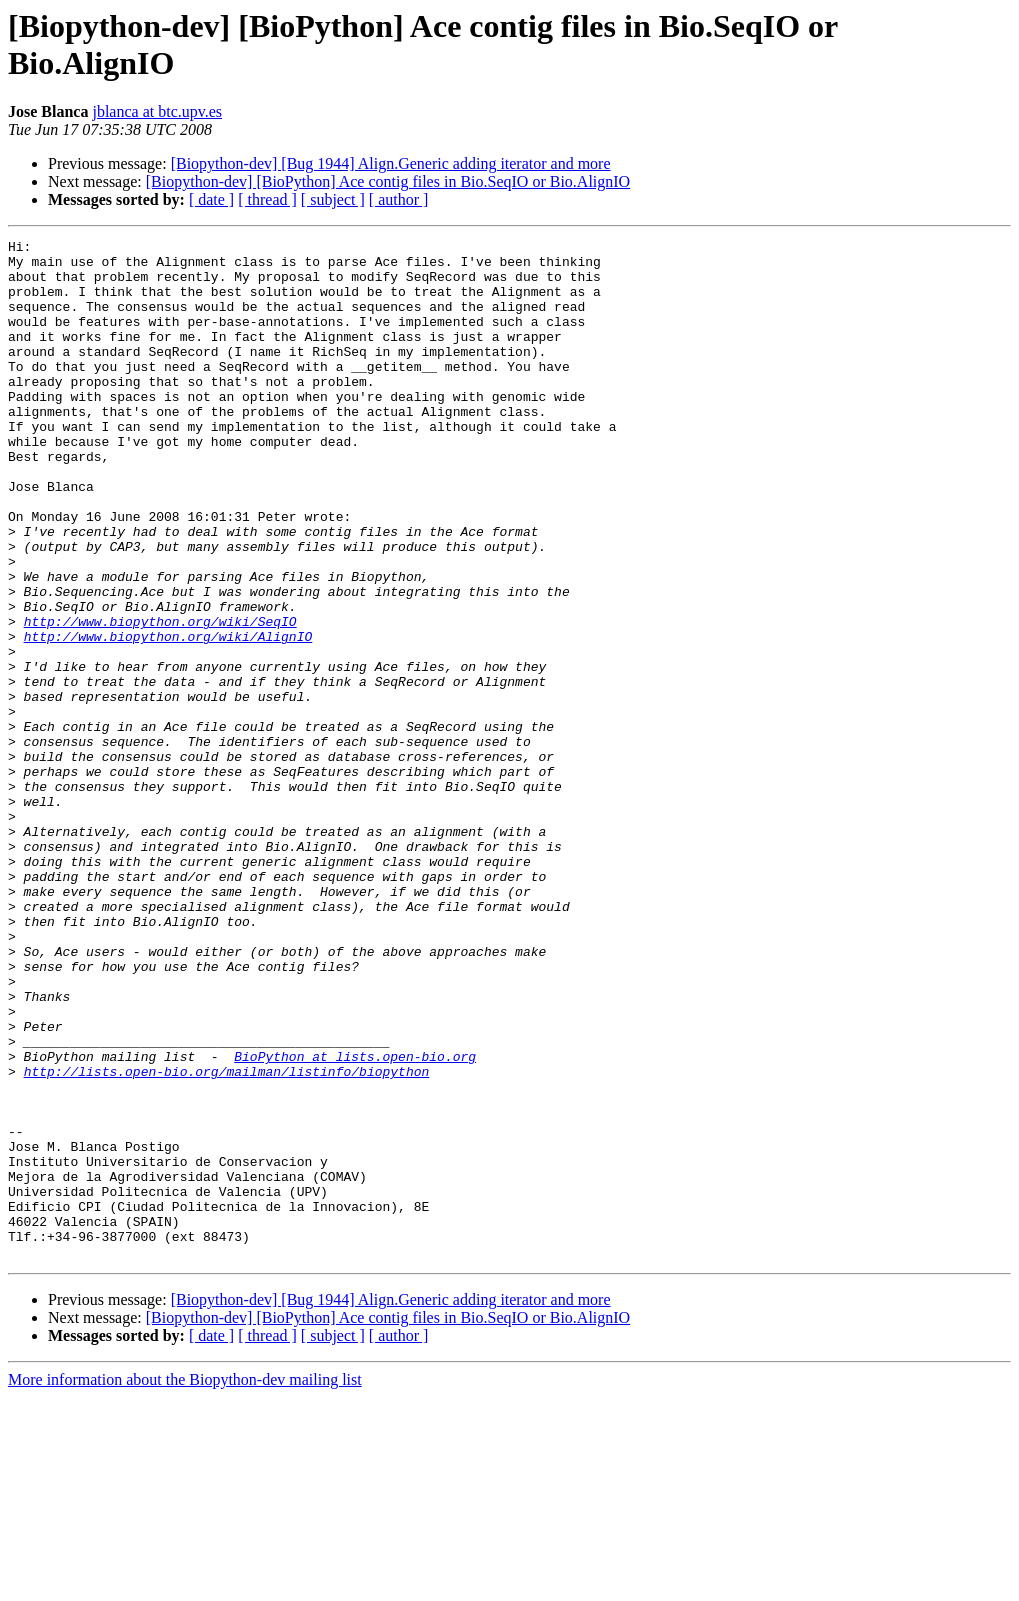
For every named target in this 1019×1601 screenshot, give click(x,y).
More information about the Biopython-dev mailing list (185, 1583)
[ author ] (399, 199)
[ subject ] (333, 199)
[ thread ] (267, 199)
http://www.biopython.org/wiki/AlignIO (168, 717)
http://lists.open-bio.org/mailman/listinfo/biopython (227, 1239)
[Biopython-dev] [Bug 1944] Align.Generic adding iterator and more (391, 163)
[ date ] (211, 199)
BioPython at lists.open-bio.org (355, 1221)
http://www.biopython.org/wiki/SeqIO (160, 699)
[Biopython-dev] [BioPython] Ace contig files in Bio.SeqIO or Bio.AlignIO (388, 181)
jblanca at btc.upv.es (157, 111)
